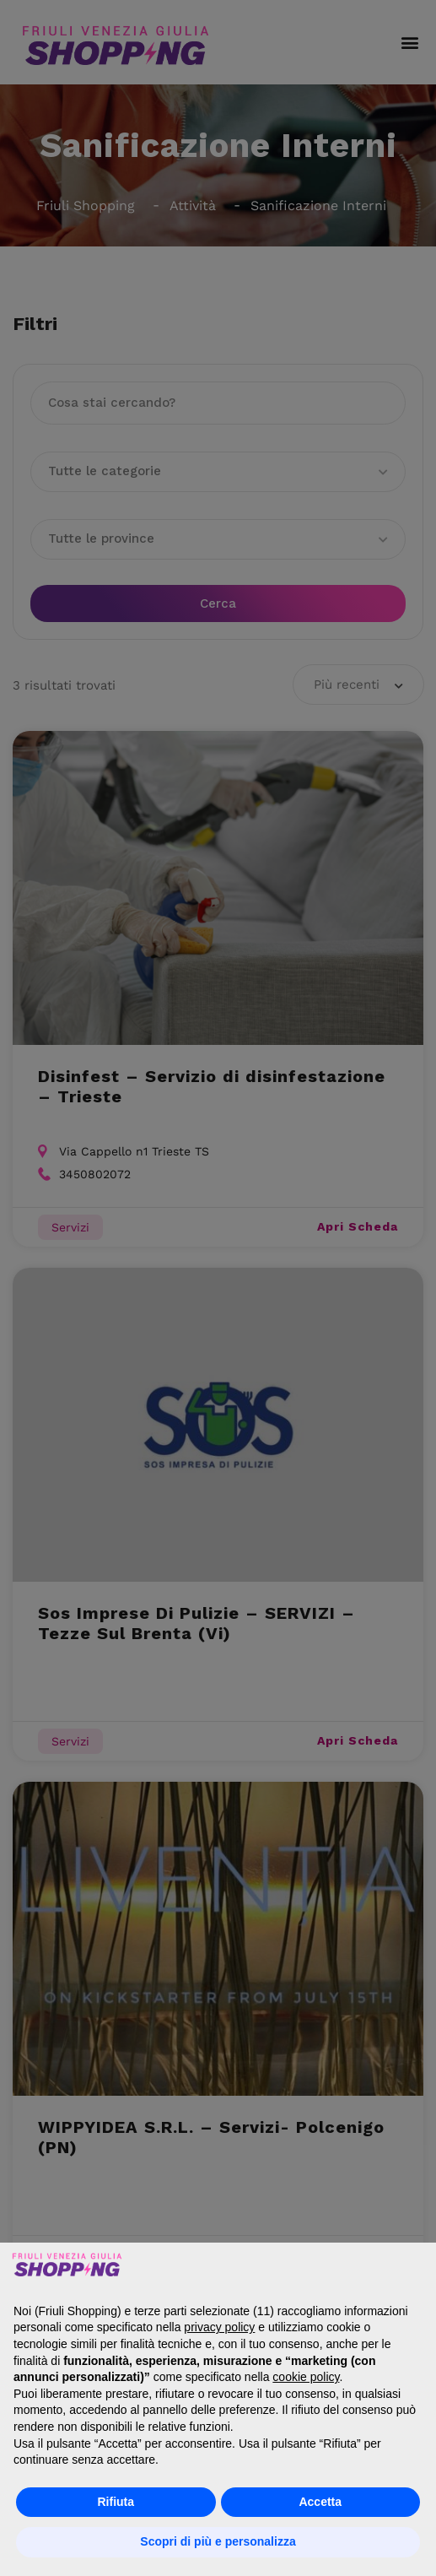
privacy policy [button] (219, 2327)
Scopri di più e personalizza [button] (217, 2541)
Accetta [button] (320, 2501)
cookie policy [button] (305, 2377)
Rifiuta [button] (115, 2501)
